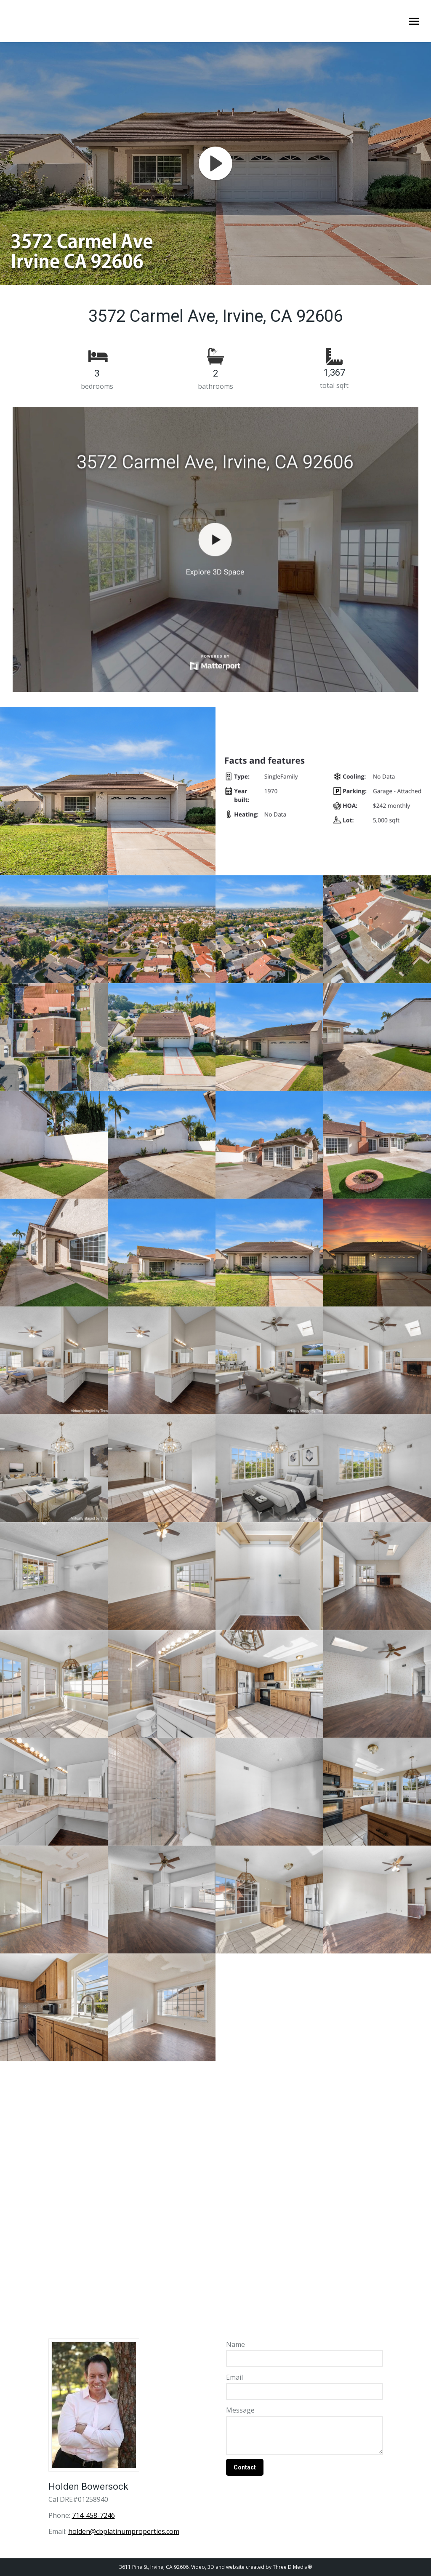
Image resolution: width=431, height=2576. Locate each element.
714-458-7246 (93, 2515)
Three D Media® (292, 2567)
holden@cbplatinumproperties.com (123, 2531)
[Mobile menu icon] (414, 21)
